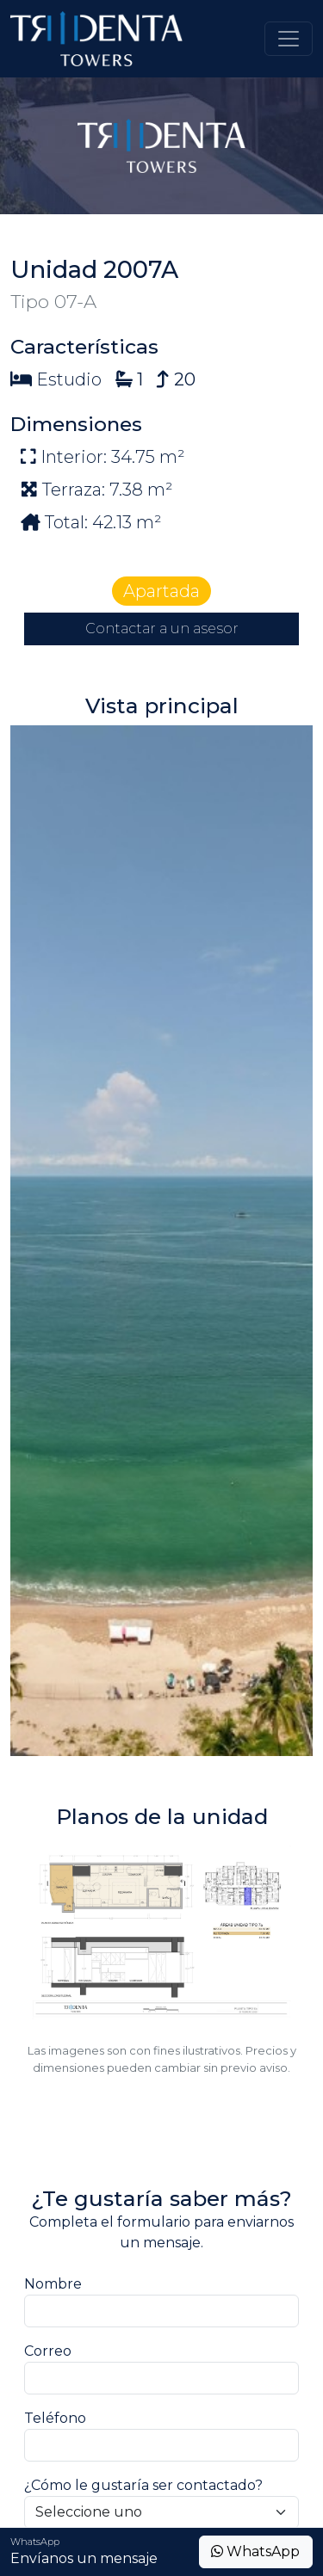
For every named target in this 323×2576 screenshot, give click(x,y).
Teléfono (55, 2418)
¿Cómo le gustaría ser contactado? (143, 2485)
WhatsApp (255, 2551)
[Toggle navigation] (288, 39)
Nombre (53, 2284)
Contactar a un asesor (162, 628)
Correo (47, 2351)
